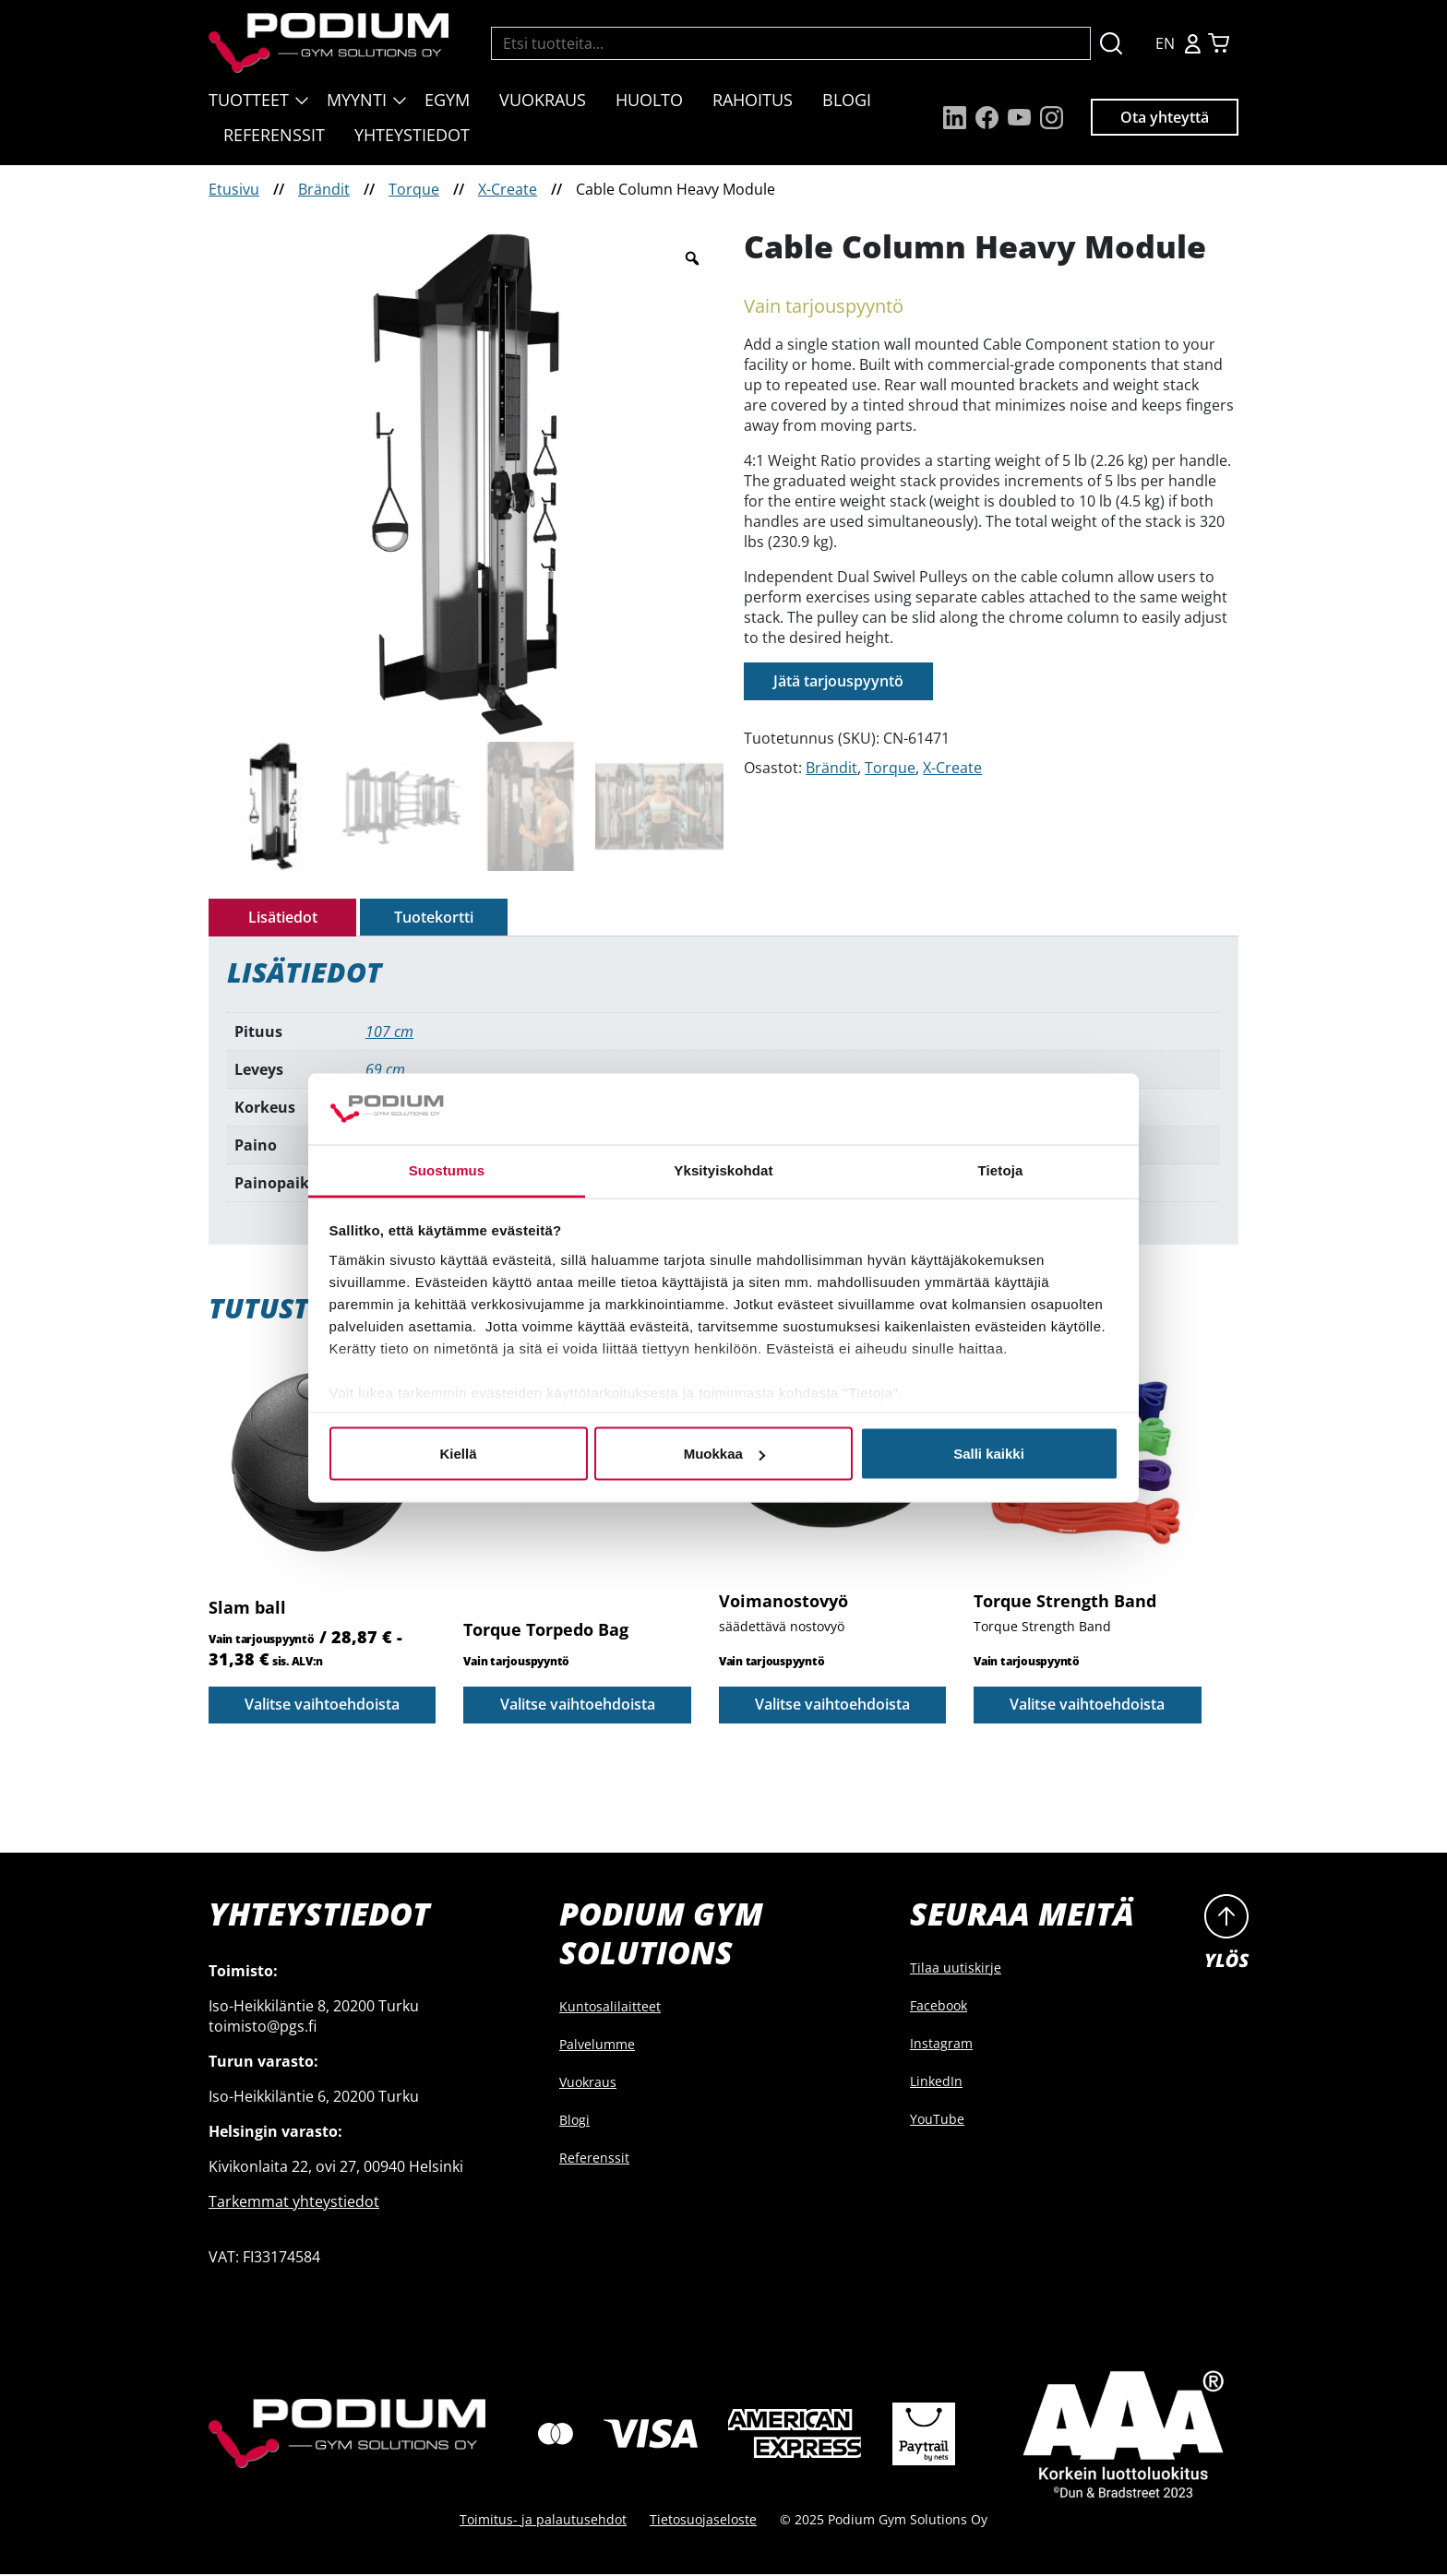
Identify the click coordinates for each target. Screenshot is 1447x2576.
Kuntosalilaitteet (610, 2009)
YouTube (937, 2121)
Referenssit (274, 135)
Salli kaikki (988, 1453)
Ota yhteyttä (1164, 117)
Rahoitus (752, 100)
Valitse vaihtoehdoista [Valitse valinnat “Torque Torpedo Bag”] (577, 1707)
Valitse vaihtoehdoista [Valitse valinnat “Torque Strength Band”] (1087, 1707)
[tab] (282, 918)
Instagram (941, 2046)
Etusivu (234, 189)
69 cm (385, 1070)
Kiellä (457, 1453)
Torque (414, 189)
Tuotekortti (433, 918)
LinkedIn (936, 2084)
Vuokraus (542, 100)
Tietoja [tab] (1000, 1169)
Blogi (846, 100)
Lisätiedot (282, 918)
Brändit (324, 189)
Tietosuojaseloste (703, 2521)
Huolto (649, 100)
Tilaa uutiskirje (955, 1970)
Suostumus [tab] (447, 1169)
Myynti (357, 100)
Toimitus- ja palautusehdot (543, 2521)
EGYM (447, 100)
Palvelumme (597, 2047)
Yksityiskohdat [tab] (723, 1169)
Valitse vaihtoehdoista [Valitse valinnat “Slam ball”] (322, 1707)
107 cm (389, 1032)
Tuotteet (249, 100)
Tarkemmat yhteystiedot (294, 2204)
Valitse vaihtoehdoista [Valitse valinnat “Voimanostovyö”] (832, 1707)
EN (1165, 43)
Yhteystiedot (412, 135)
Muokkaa (724, 1453)
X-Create (507, 189)
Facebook (938, 2008)
